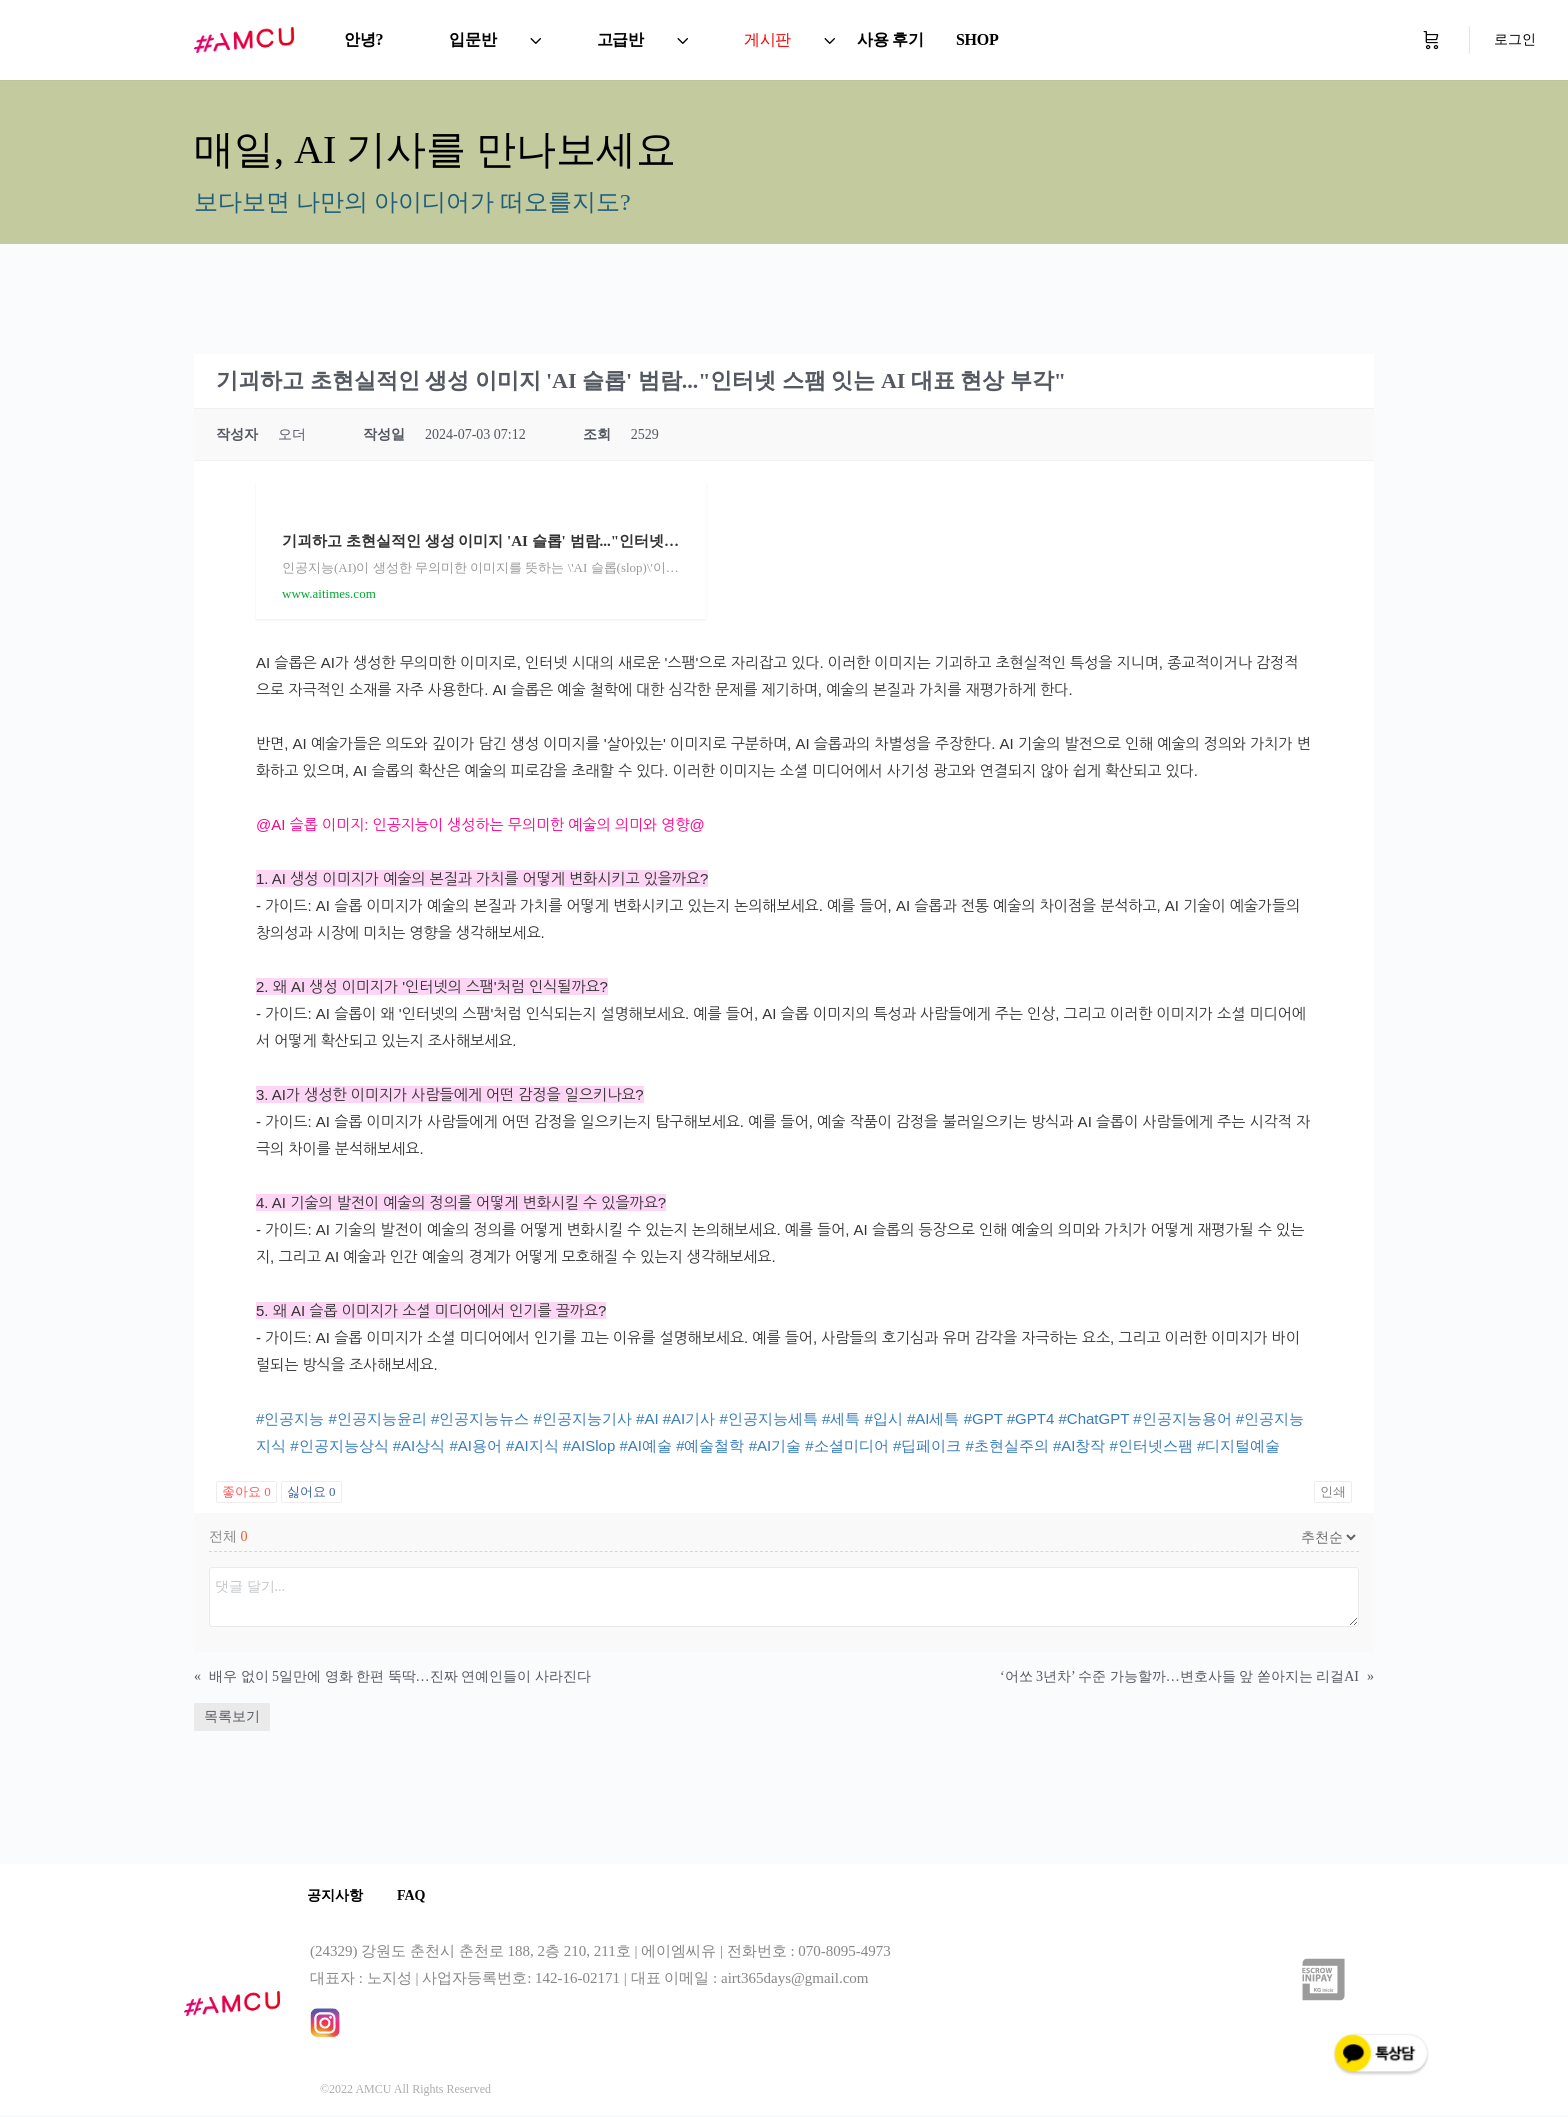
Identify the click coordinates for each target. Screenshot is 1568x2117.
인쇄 (1333, 1491)
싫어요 (311, 1491)
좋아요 (246, 1491)
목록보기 (232, 1716)
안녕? (363, 39)
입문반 (472, 39)
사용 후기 (890, 39)
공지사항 (338, 1896)
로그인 (1515, 39)
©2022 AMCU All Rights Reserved (405, 2091)
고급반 (620, 39)
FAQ (420, 1896)
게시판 (767, 39)
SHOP (977, 39)
